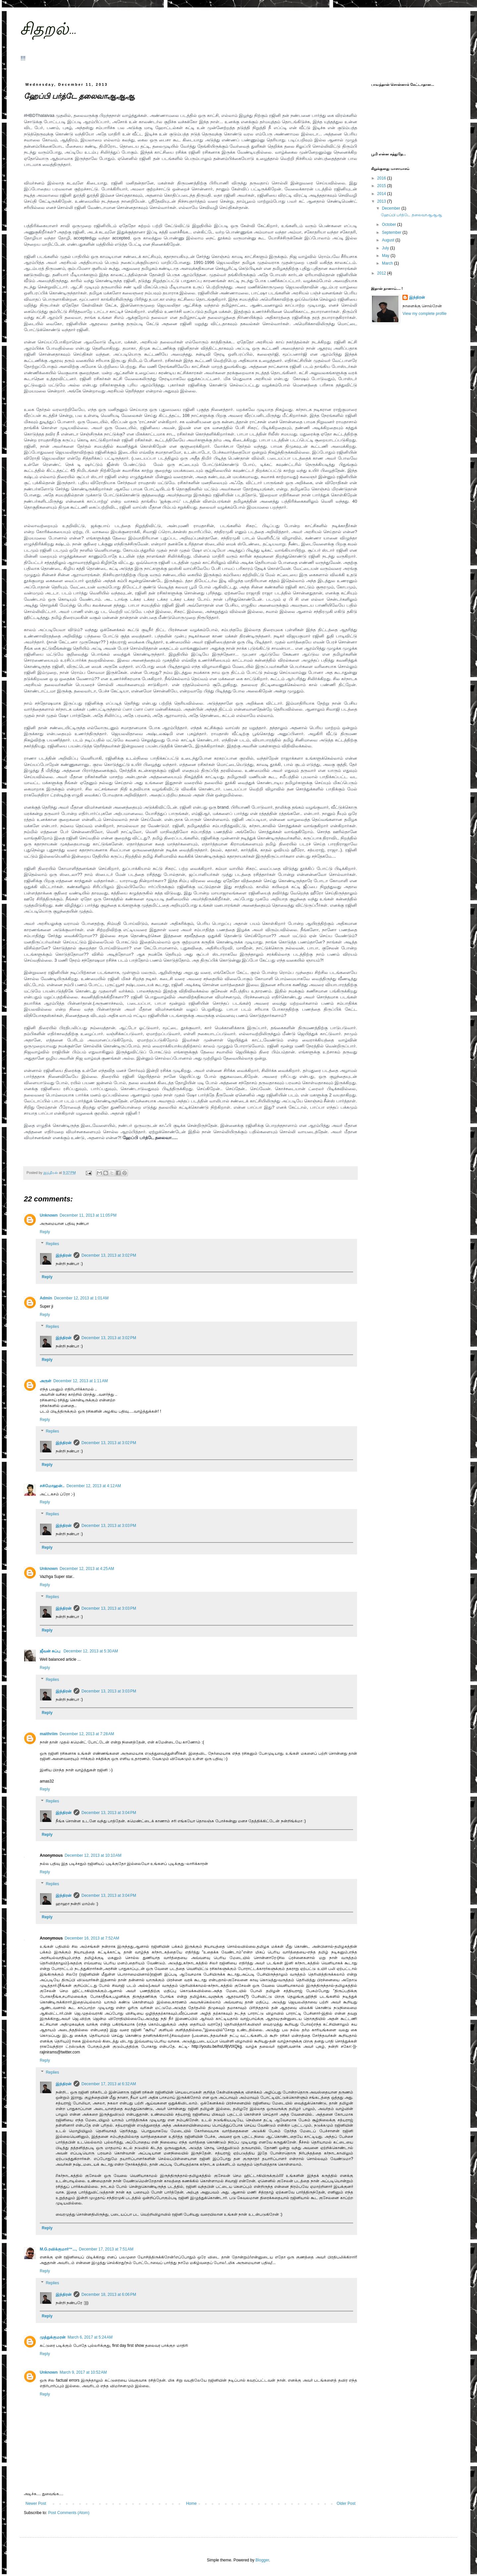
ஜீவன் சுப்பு (51, 1651)
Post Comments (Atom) (68, 2512)
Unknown (49, 1215)
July (386, 248)
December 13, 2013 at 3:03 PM (108, 1525)
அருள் (45, 1381)
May (386, 255)
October (389, 224)
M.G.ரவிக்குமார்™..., (58, 2249)
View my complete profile (424, 313)
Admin (46, 1298)
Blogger (262, 2560)
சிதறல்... (48, 30)
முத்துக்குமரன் (53, 2337)
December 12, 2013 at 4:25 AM (87, 1568)
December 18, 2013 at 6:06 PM (108, 2294)
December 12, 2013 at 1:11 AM (80, 1381)
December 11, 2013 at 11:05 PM (88, 1215)
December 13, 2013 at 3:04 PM (108, 1812)
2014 (382, 193)
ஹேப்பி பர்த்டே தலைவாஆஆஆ (411, 215)
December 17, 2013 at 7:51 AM (106, 2249)
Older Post (346, 2503)
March (388, 263)
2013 (382, 201)
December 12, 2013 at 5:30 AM (91, 1651)
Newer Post (36, 2503)
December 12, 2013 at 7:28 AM (87, 1734)
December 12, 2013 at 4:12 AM (94, 1486)
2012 (382, 273)
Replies (52, 1243)
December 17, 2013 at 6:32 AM (108, 2084)
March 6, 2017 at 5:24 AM (90, 2337)
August (389, 240)
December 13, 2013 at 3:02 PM (108, 1255)
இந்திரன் (64, 1255)
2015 (382, 185)
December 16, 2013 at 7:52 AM (92, 1938)
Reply (45, 1232)
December (391, 208)
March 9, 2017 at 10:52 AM (83, 2372)
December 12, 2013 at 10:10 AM (93, 1855)
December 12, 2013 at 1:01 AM (81, 1298)
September (392, 232)
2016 (382, 178)
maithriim (49, 1734)
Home (191, 2503)
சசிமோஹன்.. (52, 1486)
